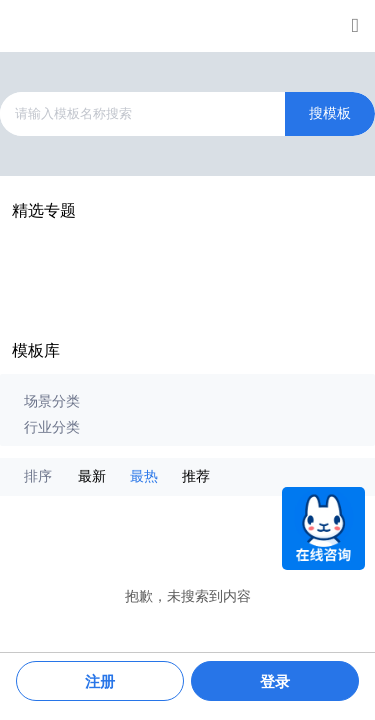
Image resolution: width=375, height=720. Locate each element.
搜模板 (330, 113)
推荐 (196, 476)
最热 (144, 476)
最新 (92, 476)
